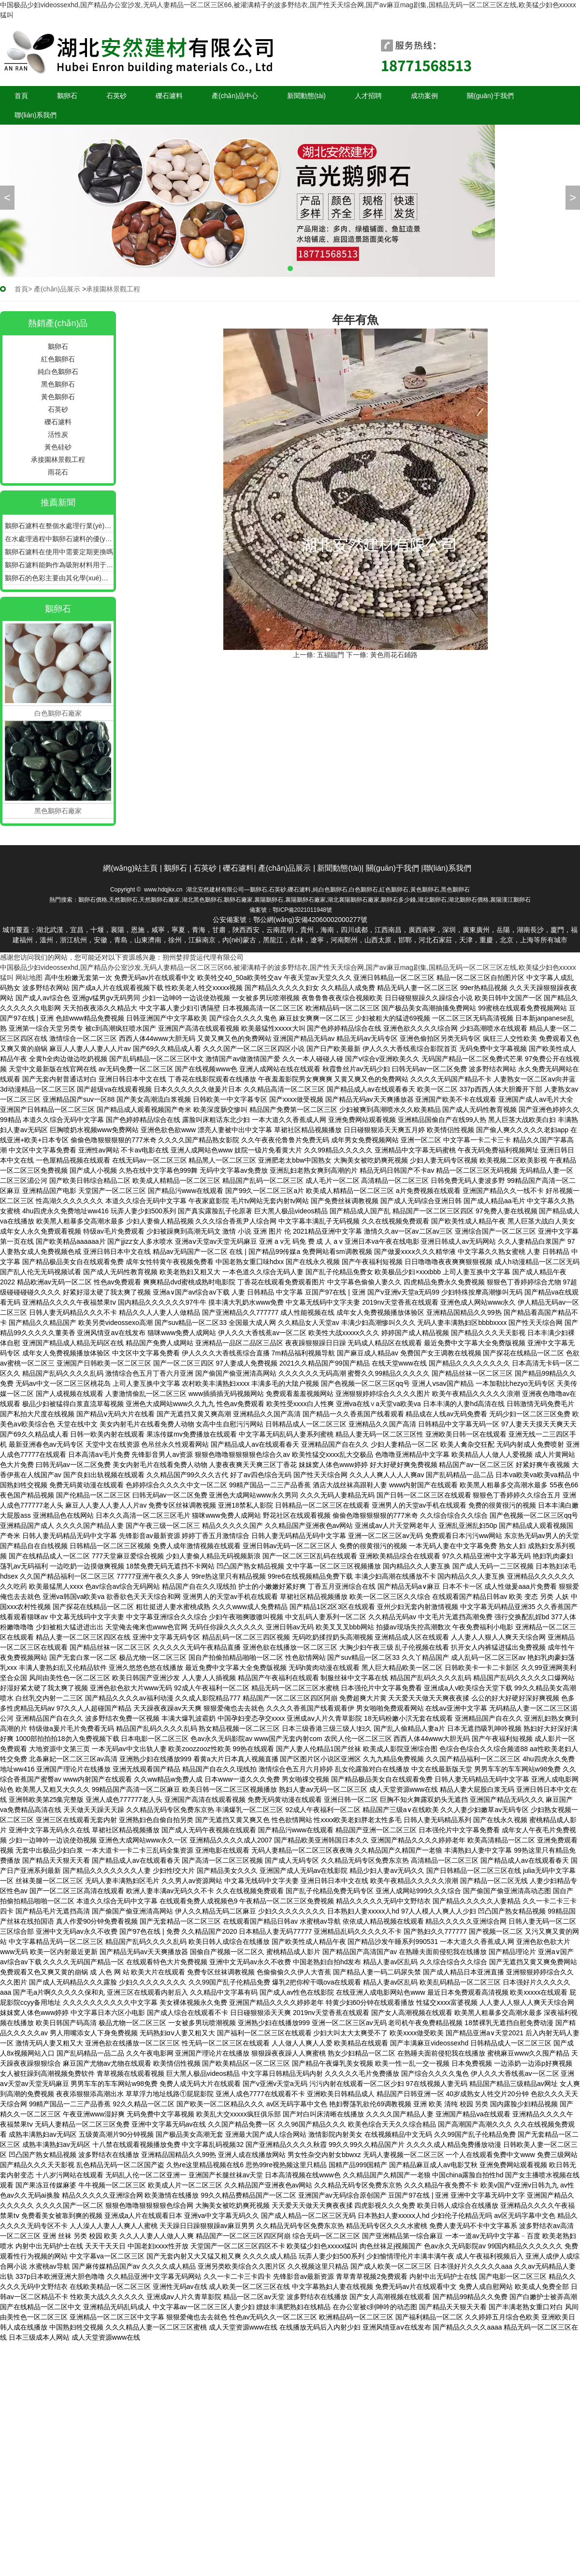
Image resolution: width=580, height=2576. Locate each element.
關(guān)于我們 (490, 96)
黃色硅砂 (58, 447)
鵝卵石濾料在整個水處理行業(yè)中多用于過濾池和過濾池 (59, 526)
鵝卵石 (67, 96)
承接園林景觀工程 (58, 459)
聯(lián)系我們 (35, 115)
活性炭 (58, 434)
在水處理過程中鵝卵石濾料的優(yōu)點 (59, 539)
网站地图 (29, 977)
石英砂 (116, 96)
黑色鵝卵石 (58, 384)
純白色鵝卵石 (58, 371)
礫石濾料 (169, 96)
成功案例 (424, 96)
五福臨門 (330, 655)
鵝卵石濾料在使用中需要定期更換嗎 (59, 552)
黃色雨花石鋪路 (394, 655)
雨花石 (58, 472)
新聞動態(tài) (306, 96)
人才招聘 (368, 96)
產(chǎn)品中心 (235, 96)
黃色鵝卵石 (58, 397)
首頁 (21, 96)
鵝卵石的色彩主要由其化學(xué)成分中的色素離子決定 (59, 578)
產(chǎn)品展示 (57, 289)
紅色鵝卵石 (58, 359)
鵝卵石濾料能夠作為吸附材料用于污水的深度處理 (59, 565)
